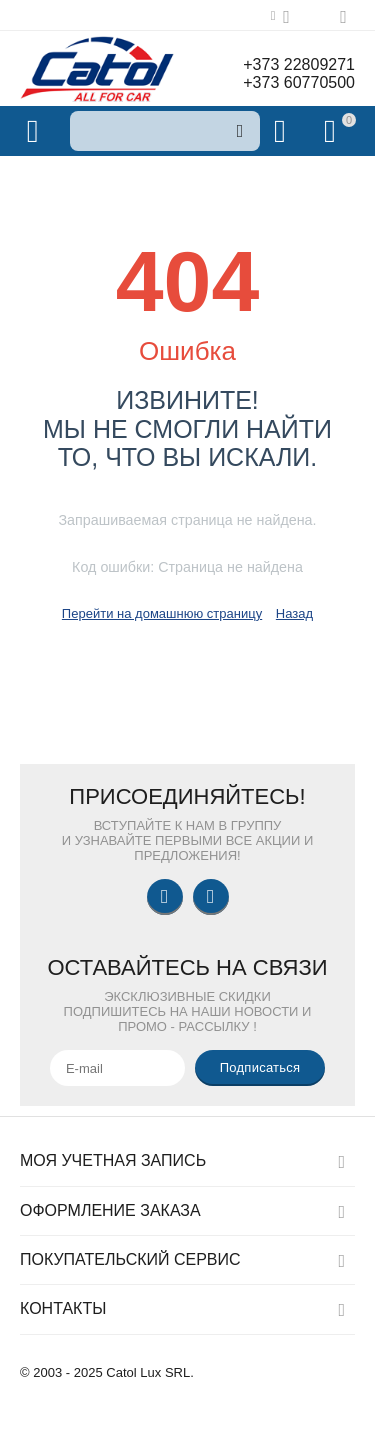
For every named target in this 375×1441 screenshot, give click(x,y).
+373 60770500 (299, 82)
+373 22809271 (299, 64)
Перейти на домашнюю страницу (162, 613)
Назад (294, 613)
